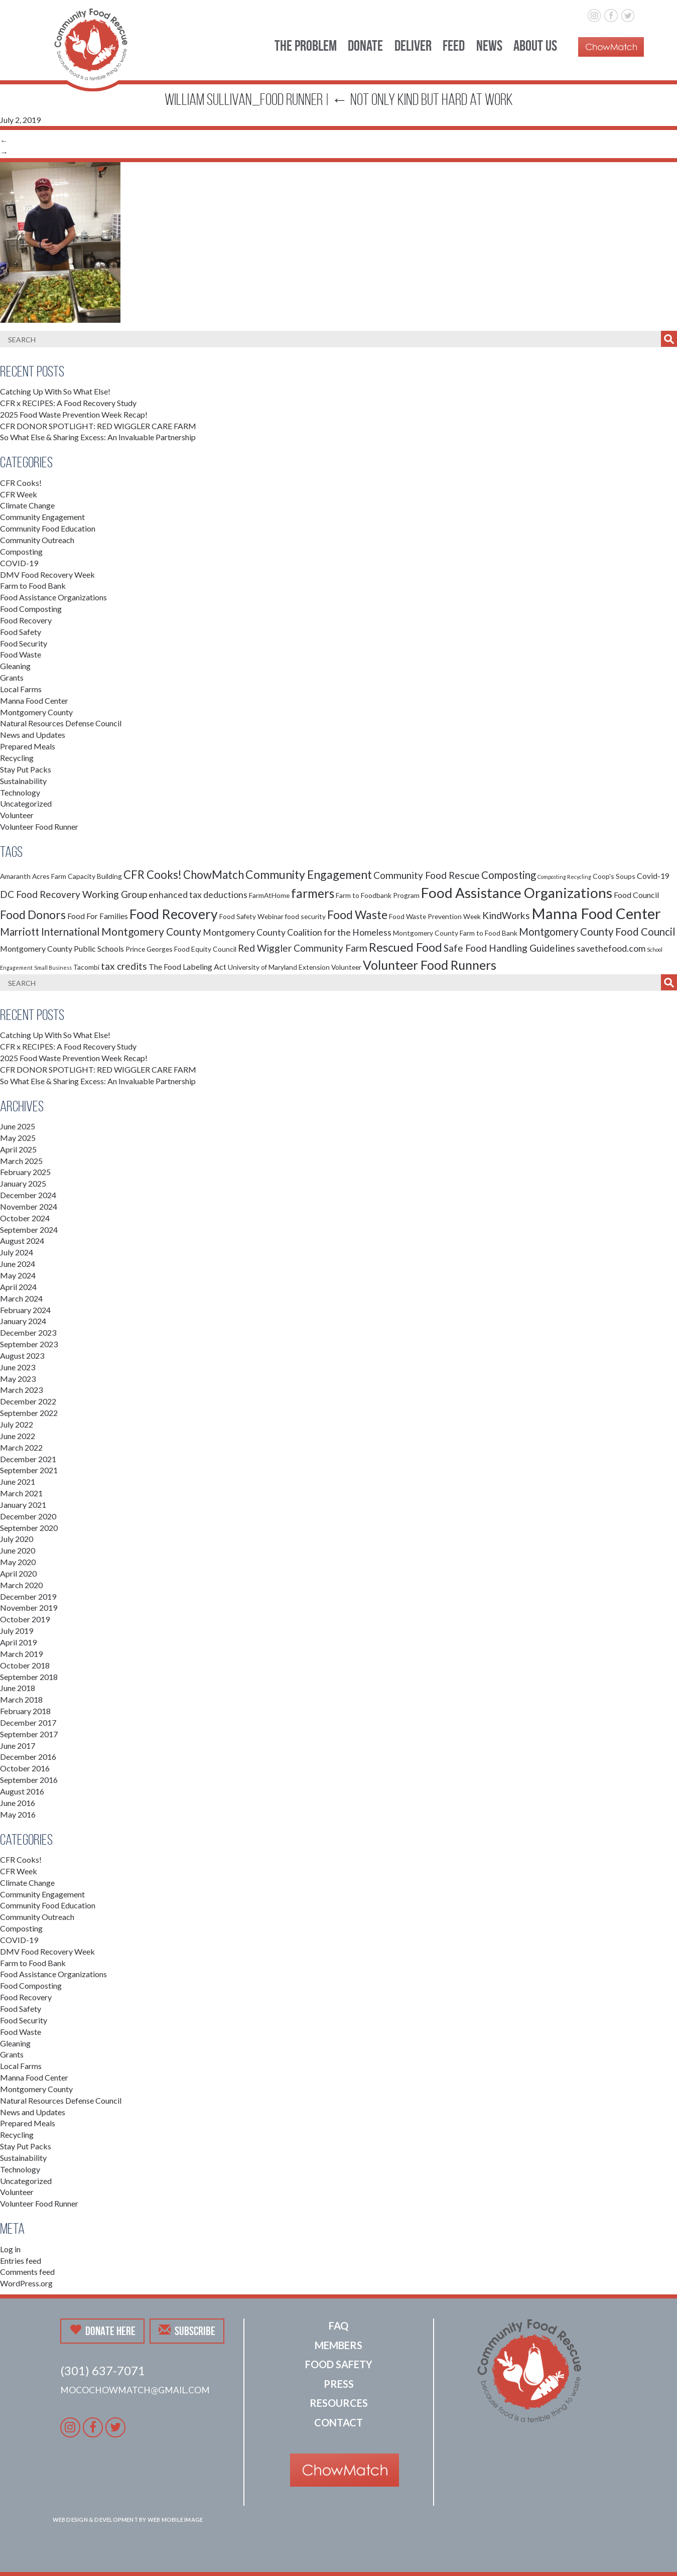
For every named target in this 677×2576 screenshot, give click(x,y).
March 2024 (21, 1298)
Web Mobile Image (175, 2519)
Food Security (23, 643)
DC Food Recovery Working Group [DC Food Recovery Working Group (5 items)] (73, 894)
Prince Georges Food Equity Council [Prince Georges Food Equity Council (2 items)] (180, 949)
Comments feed (27, 2271)
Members (338, 2345)
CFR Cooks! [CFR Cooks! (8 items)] (152, 874)
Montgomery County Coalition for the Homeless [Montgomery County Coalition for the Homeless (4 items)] (297, 932)
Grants (12, 677)
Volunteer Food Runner (39, 826)
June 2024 (17, 1263)
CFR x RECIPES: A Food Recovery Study (68, 403)
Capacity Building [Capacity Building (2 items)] (95, 876)
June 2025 (17, 1126)
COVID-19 (19, 563)
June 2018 (17, 1688)
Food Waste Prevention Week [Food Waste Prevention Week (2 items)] (435, 916)
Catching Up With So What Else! (55, 391)
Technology (20, 792)
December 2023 (28, 1332)
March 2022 (21, 1447)
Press (339, 2384)
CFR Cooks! (21, 482)
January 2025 (23, 1183)
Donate (365, 45)
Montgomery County (36, 712)
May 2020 (18, 1562)
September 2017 (29, 1734)
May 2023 (18, 1378)
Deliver (413, 45)
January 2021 (23, 1504)
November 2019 (28, 1607)
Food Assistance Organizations (53, 597)
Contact (338, 2422)
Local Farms (21, 689)
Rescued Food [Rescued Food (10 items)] (405, 947)
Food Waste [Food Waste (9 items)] (357, 915)
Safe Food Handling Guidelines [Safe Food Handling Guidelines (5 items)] (509, 948)
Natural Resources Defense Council (60, 723)
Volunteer (17, 815)
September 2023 (29, 1344)
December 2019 (28, 1596)
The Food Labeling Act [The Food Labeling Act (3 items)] (187, 966)
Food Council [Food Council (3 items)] (636, 894)
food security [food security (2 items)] (305, 916)
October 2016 (25, 1768)
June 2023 (17, 1367)
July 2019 (16, 1630)
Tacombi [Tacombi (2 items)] (86, 967)
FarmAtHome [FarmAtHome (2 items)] (269, 895)
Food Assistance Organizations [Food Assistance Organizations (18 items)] (516, 892)
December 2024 (28, 1195)
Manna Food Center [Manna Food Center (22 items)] (596, 913)
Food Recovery (26, 620)
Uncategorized (26, 803)
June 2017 (17, 1745)
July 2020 (16, 1538)
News (489, 45)
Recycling (17, 757)
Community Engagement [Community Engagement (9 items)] (308, 874)
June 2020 (17, 1550)
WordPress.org (26, 2283)
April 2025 (18, 1149)
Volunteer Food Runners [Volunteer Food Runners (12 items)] (429, 964)
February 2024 (25, 1310)
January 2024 (23, 1321)
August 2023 (22, 1355)
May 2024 (18, 1275)
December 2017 (28, 1722)
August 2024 (22, 1240)
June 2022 (17, 1436)
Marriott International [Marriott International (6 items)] (50, 932)
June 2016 (17, 1803)
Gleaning (15, 666)
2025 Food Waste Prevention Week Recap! (74, 414)
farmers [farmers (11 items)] (312, 893)
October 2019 (25, 1619)
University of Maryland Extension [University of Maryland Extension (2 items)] (279, 967)
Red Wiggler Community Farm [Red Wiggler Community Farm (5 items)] (302, 948)
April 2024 (18, 1287)
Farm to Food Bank (33, 585)
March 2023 (21, 1389)
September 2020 (29, 1527)
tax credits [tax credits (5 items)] (124, 966)
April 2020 (18, 1573)
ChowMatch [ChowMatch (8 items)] (213, 874)
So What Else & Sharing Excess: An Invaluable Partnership (98, 437)
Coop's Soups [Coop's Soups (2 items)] (614, 876)
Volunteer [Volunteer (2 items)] (346, 967)
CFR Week (18, 494)
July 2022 (16, 1424)
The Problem (306, 45)
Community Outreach (37, 540)
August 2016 (22, 1791)
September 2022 (29, 1413)
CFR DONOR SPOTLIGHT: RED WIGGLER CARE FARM (98, 426)
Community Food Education (47, 528)
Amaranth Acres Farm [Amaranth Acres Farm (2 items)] (33, 876)
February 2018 (25, 1711)
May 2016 (18, 1814)
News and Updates (32, 734)
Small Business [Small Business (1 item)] (53, 967)
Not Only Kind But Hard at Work (422, 99)
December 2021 (28, 1459)
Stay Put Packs (25, 769)
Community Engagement (42, 517)
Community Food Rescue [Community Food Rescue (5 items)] (426, 875)
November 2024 (28, 1206)
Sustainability (23, 781)
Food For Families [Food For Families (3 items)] (97, 916)
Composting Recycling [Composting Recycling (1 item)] (564, 876)
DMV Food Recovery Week (47, 574)
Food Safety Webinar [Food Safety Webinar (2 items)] (251, 916)
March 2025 (21, 1161)
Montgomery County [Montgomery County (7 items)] (151, 931)
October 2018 (25, 1665)
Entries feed (20, 2260)
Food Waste (20, 654)
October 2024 (25, 1218)
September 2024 (29, 1229)
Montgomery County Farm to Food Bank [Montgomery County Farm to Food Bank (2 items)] (455, 933)
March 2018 (21, 1699)
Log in (10, 2249)
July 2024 (16, 1252)
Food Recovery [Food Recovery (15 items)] (173, 914)
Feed (454, 45)
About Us (535, 45)
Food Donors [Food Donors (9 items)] (33, 915)
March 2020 (21, 1585)
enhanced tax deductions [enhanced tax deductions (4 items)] (198, 894)
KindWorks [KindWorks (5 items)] (506, 915)
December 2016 (28, 1756)
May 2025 (18, 1137)
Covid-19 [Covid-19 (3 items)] (653, 875)
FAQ (338, 2326)
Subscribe (187, 2331)
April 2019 (18, 1642)
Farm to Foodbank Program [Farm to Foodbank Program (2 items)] (378, 895)
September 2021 (29, 1470)
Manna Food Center (34, 700)
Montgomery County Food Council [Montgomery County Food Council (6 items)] (597, 932)
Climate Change (27, 505)
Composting (21, 551)
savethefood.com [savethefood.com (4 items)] (611, 948)
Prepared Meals (27, 746)
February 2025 (25, 1172)
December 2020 (28, 1516)
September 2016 (29, 1779)
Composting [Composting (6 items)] (508, 875)
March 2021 (21, 1493)
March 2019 (21, 1653)
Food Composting (31, 608)
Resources (339, 2403)
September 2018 (29, 1677)
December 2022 (28, 1401)
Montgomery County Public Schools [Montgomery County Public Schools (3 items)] (62, 948)
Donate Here (102, 2331)
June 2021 (17, 1481)
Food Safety (20, 631)
